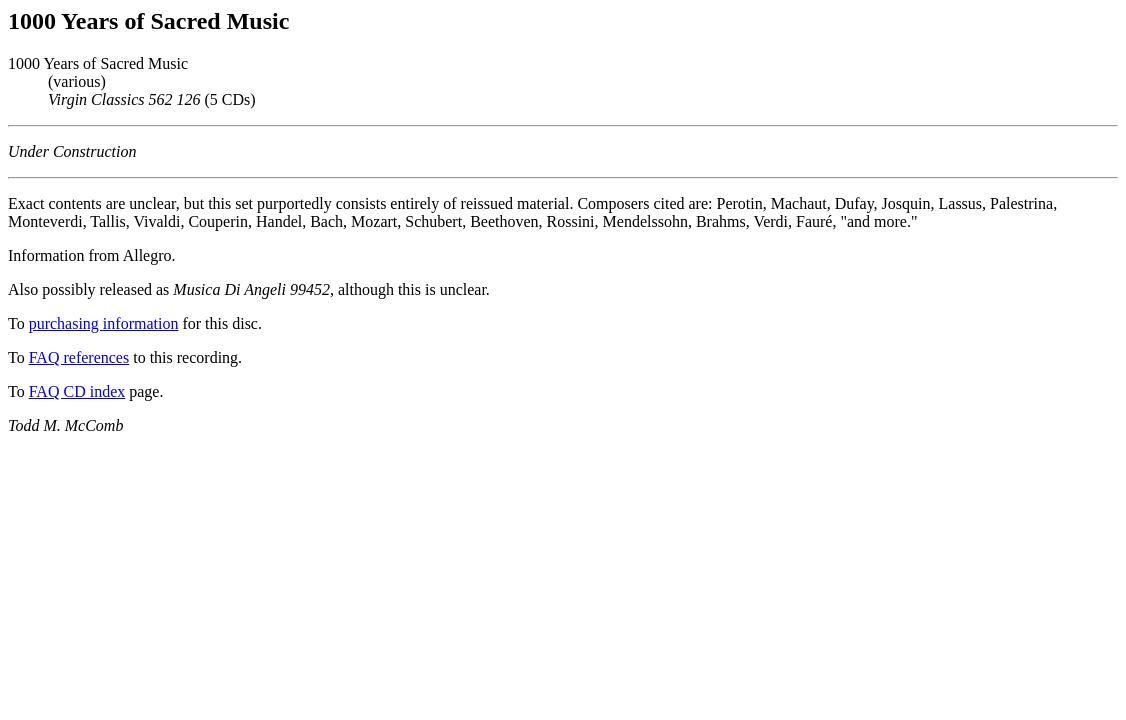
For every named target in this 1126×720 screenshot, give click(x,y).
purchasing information (104, 323)
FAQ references (79, 357)
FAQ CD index (77, 391)
